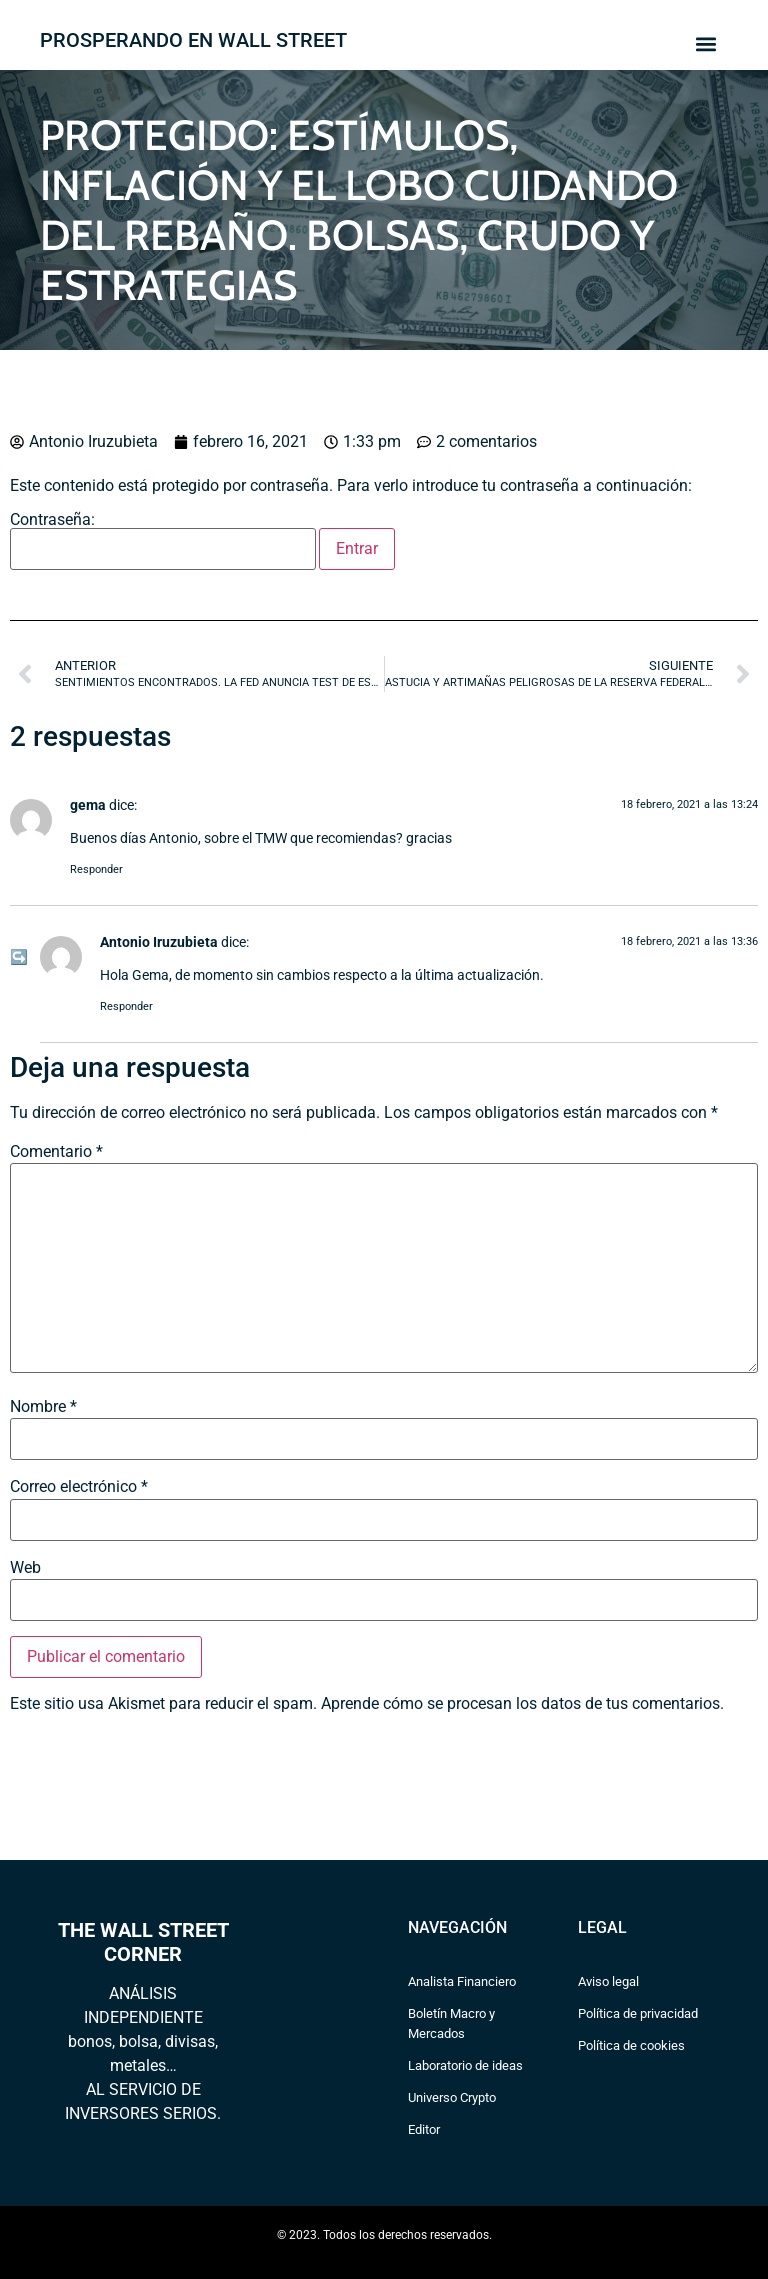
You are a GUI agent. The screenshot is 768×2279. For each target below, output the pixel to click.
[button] (705, 43)
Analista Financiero (462, 1981)
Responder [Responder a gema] (96, 869)
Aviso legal (608, 1981)
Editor (424, 2129)
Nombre (43, 1407)
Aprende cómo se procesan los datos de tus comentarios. (522, 1703)
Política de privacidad (638, 2013)
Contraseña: (163, 541)
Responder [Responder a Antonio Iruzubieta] (126, 1006)
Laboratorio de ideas (465, 2065)
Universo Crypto (452, 2097)
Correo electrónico (79, 1487)
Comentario (56, 1152)
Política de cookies (631, 2045)
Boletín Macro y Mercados (451, 2023)
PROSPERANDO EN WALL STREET (193, 40)
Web (25, 1568)
